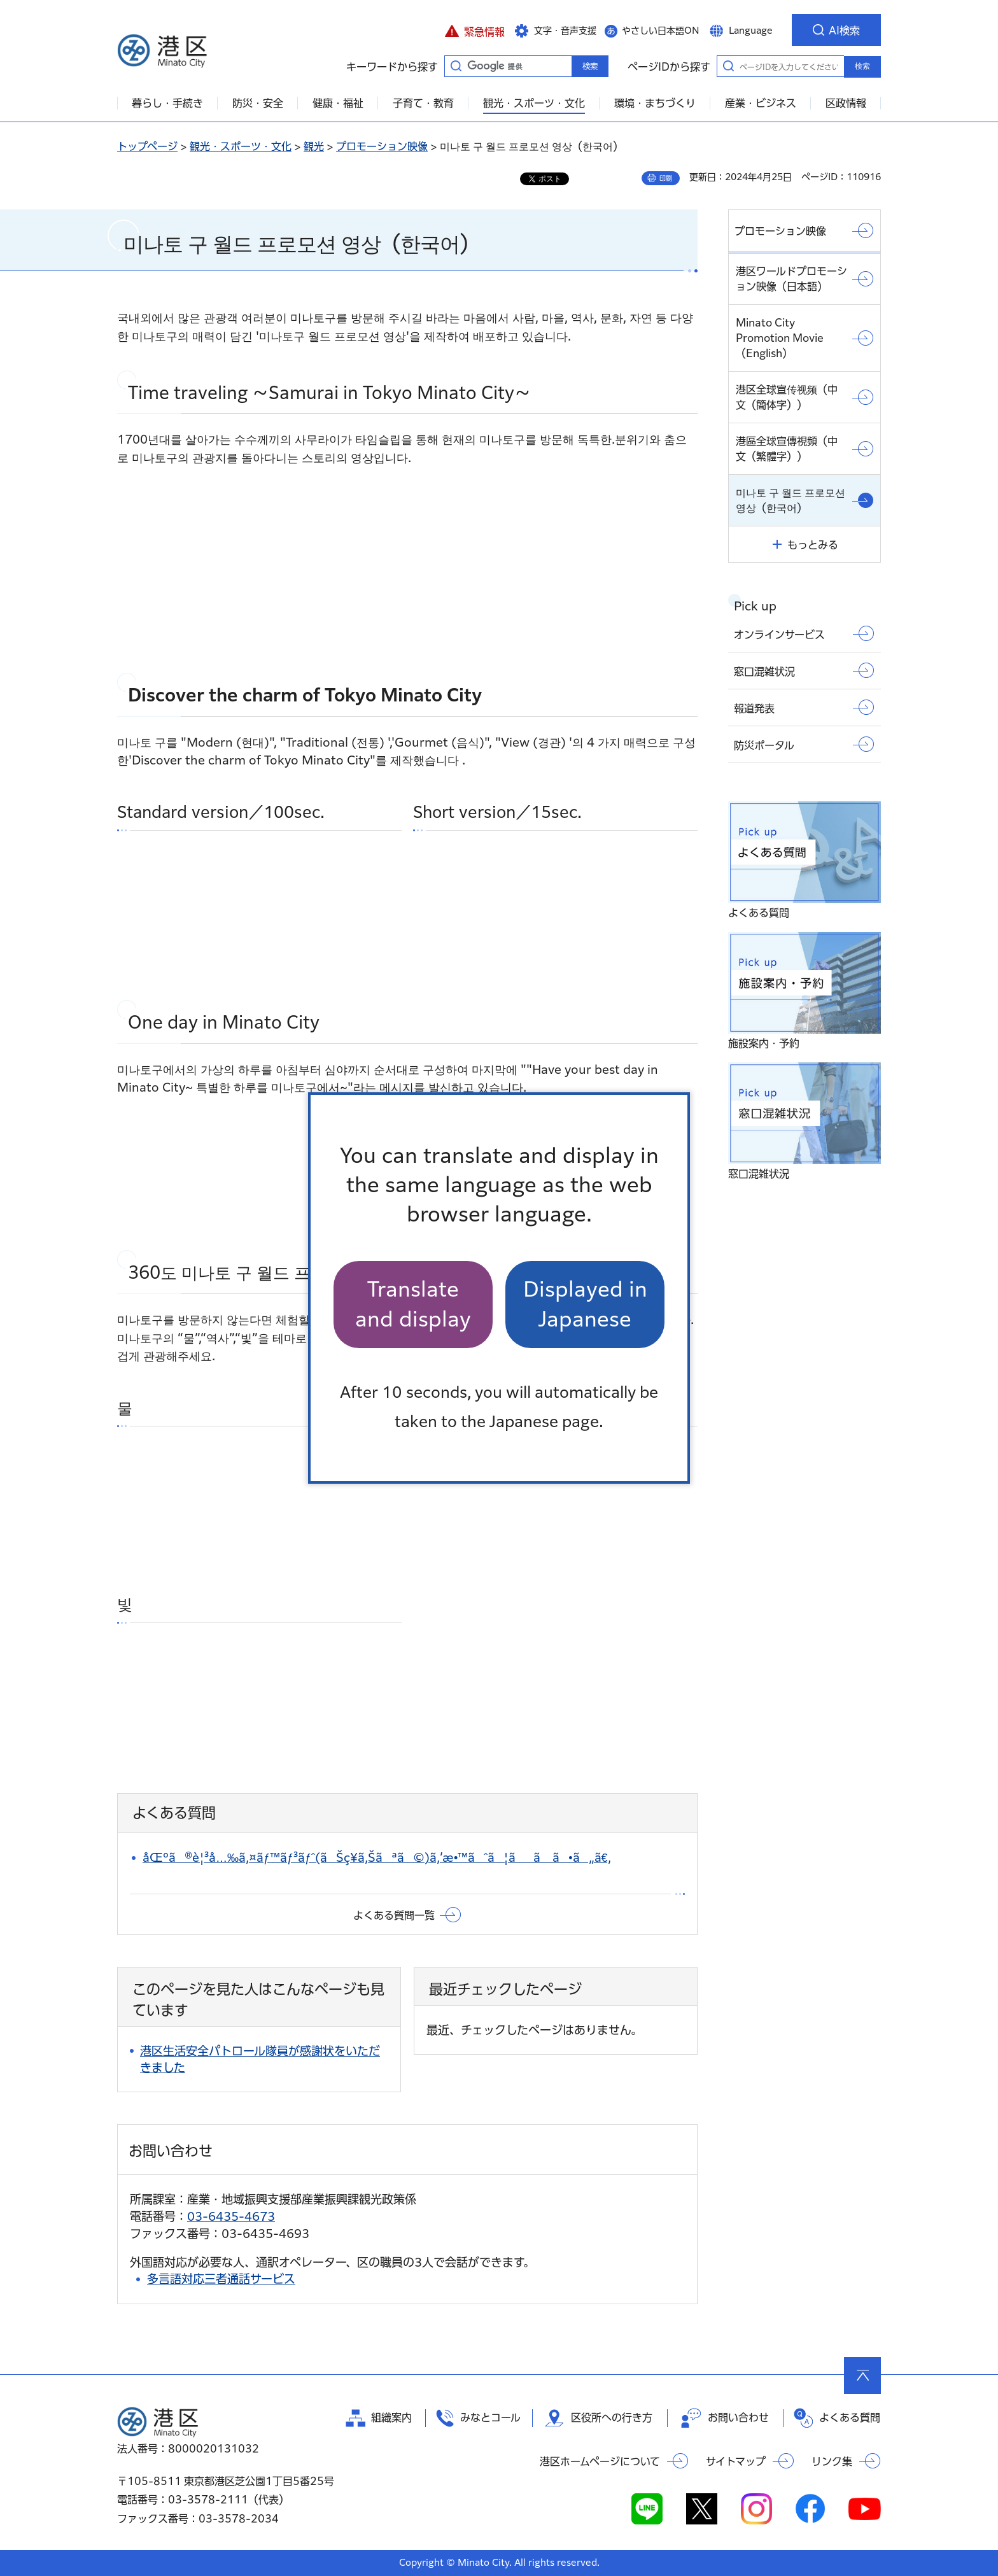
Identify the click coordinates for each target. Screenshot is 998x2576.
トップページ (147, 146)
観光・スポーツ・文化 (241, 146)
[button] (474, 30)
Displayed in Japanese (585, 1303)
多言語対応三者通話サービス (221, 2278)
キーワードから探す (455, 65)
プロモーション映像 (382, 146)
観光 (314, 146)
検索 (862, 66)
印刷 (665, 178)
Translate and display (413, 1303)
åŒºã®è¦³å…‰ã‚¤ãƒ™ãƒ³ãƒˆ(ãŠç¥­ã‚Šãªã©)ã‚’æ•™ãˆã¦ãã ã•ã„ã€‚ (377, 1857)
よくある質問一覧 (394, 1915)
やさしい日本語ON (660, 30)
